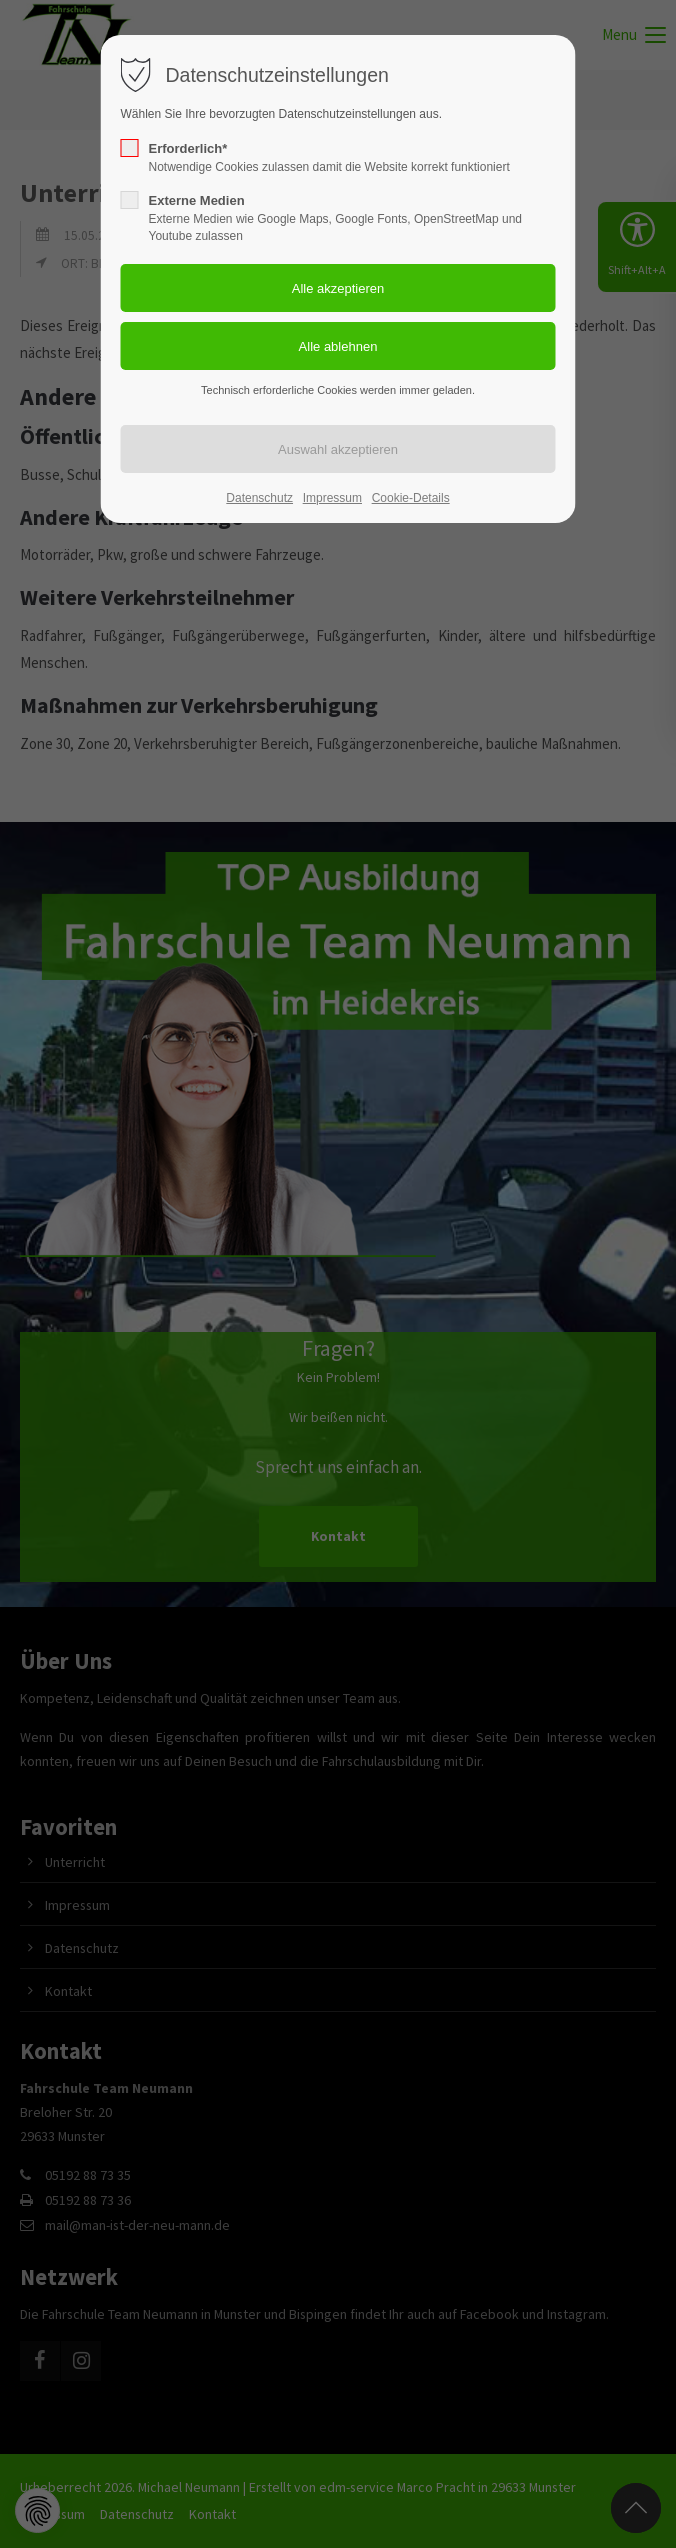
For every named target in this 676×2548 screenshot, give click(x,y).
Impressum (332, 498)
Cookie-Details (411, 498)
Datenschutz (259, 498)
